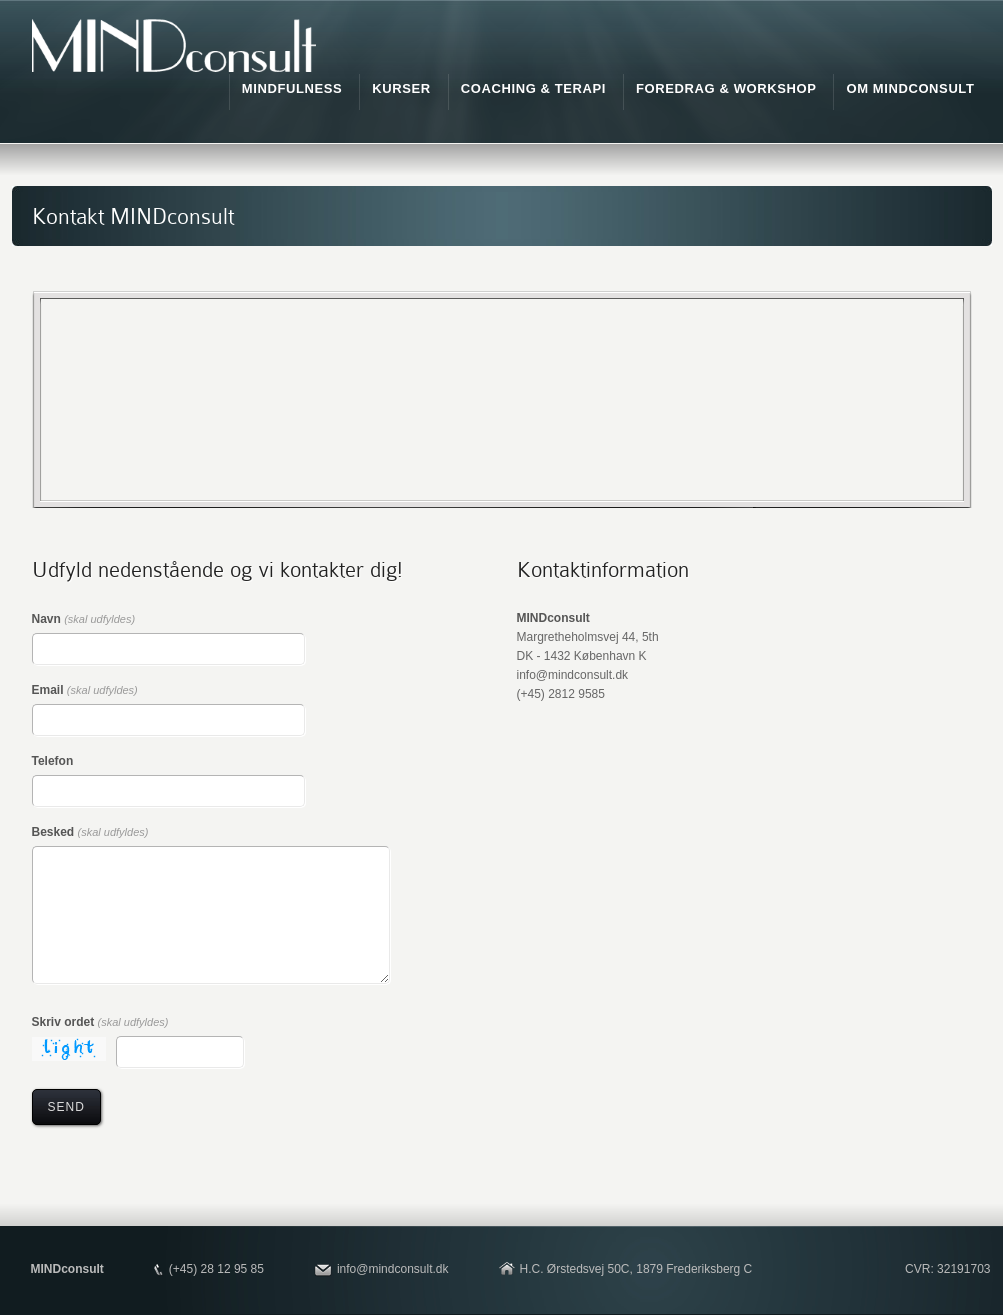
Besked (90, 832)
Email (85, 690)
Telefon (53, 761)
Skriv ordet (100, 1022)
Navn (84, 619)
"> (502, 399)
